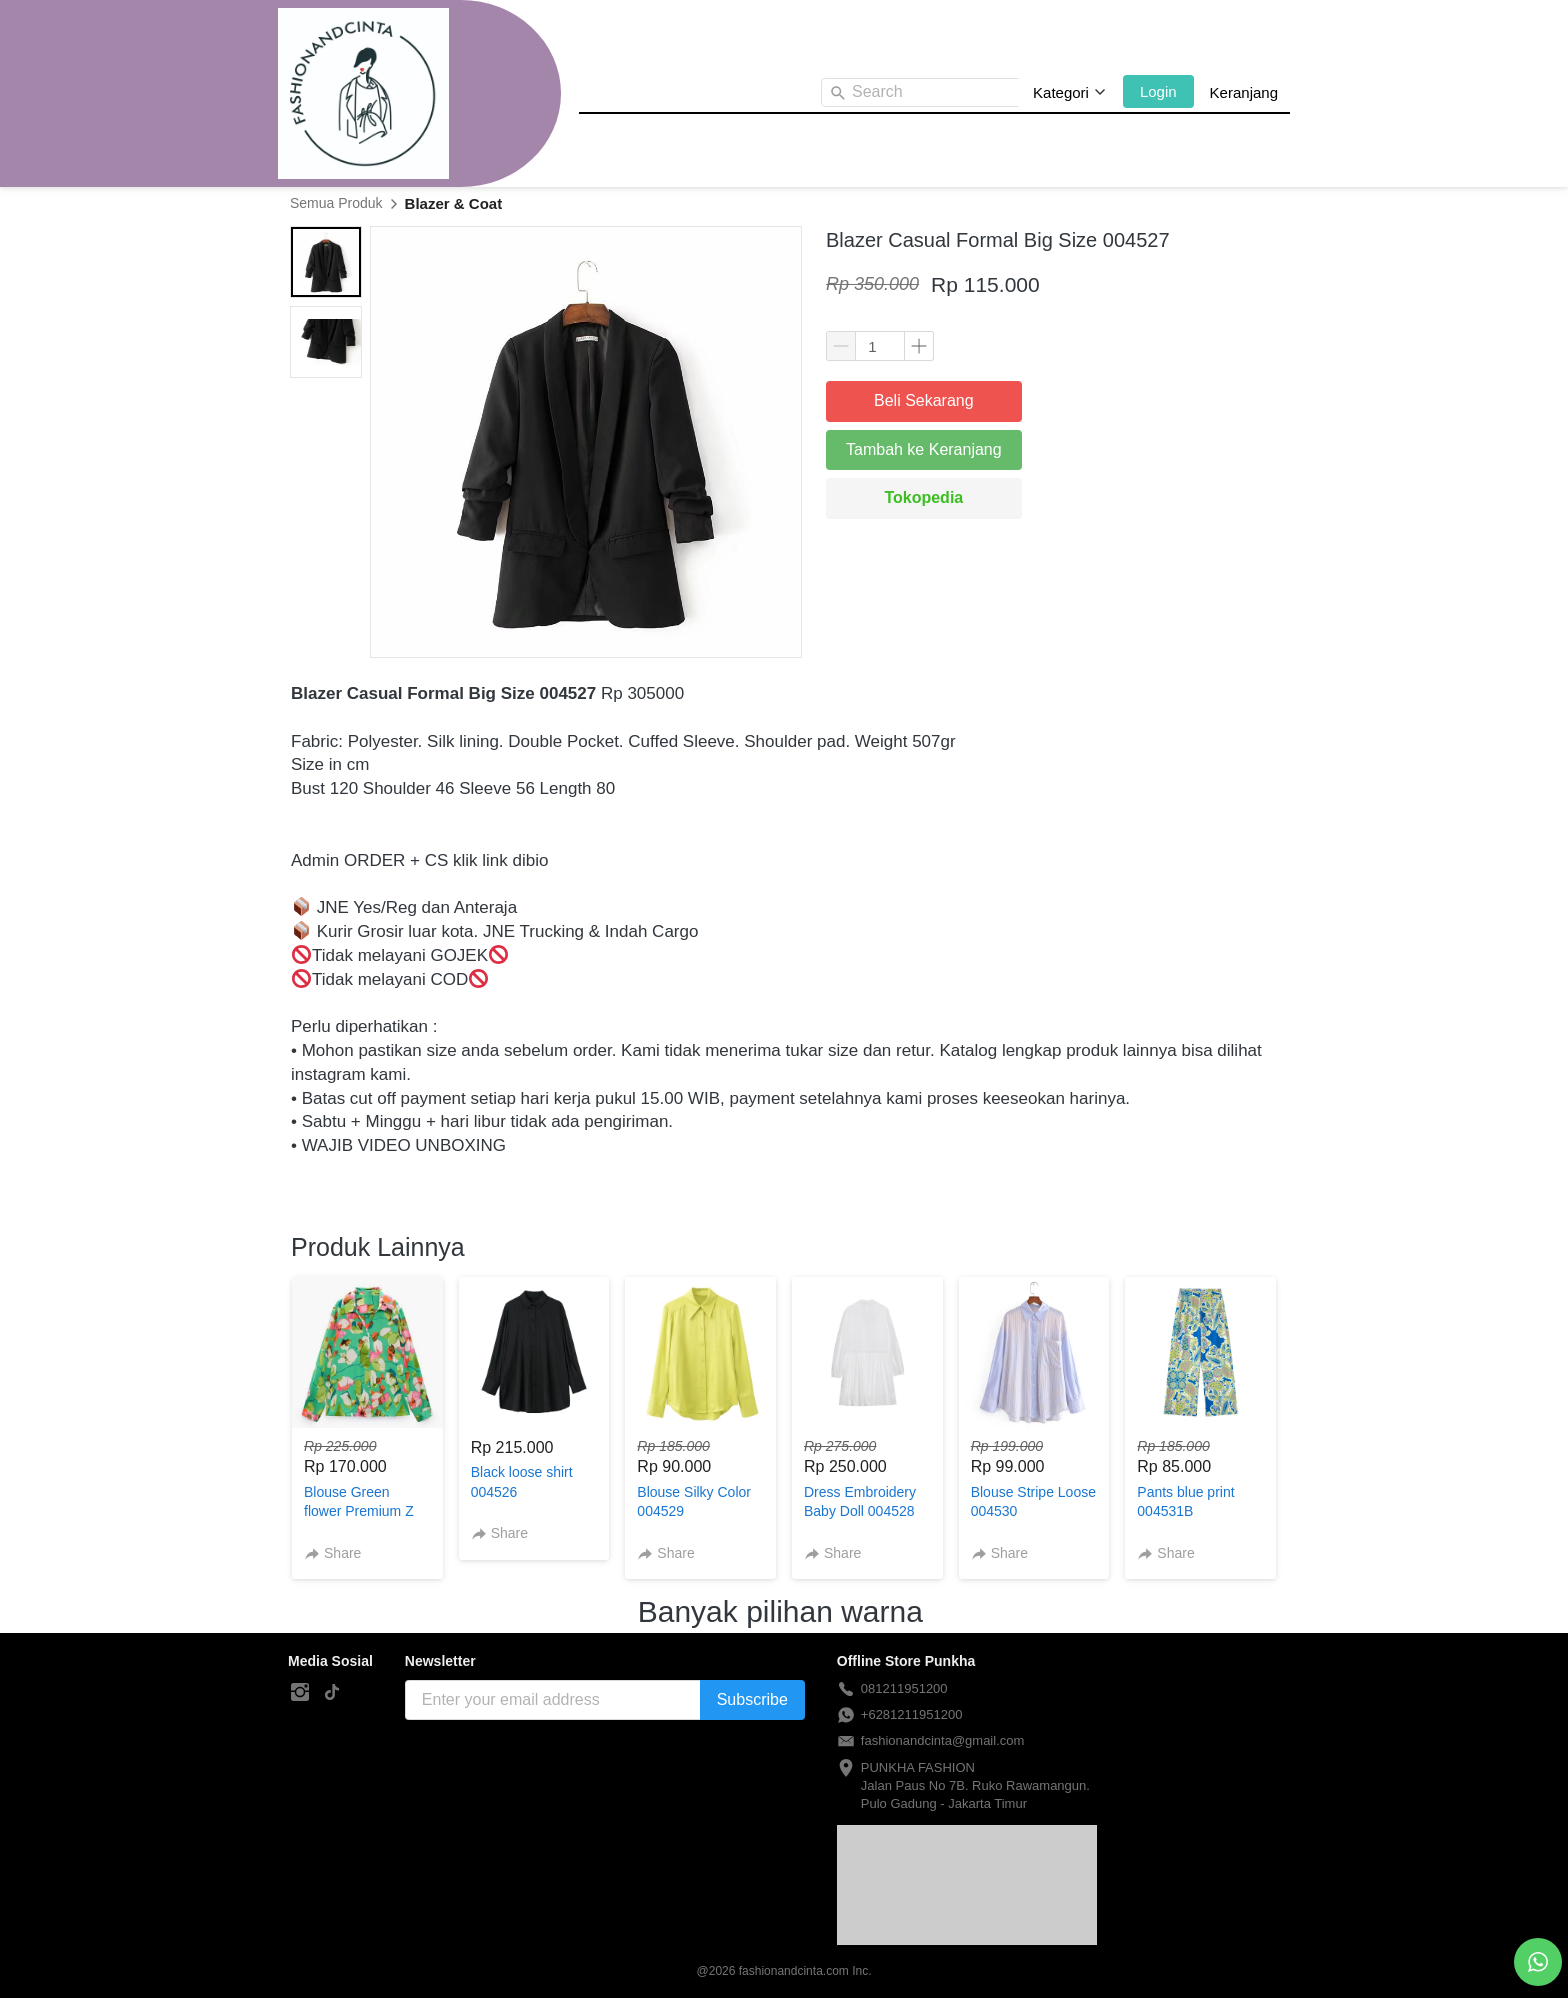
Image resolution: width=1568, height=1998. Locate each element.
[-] (300, 1693)
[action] (1538, 1962)
